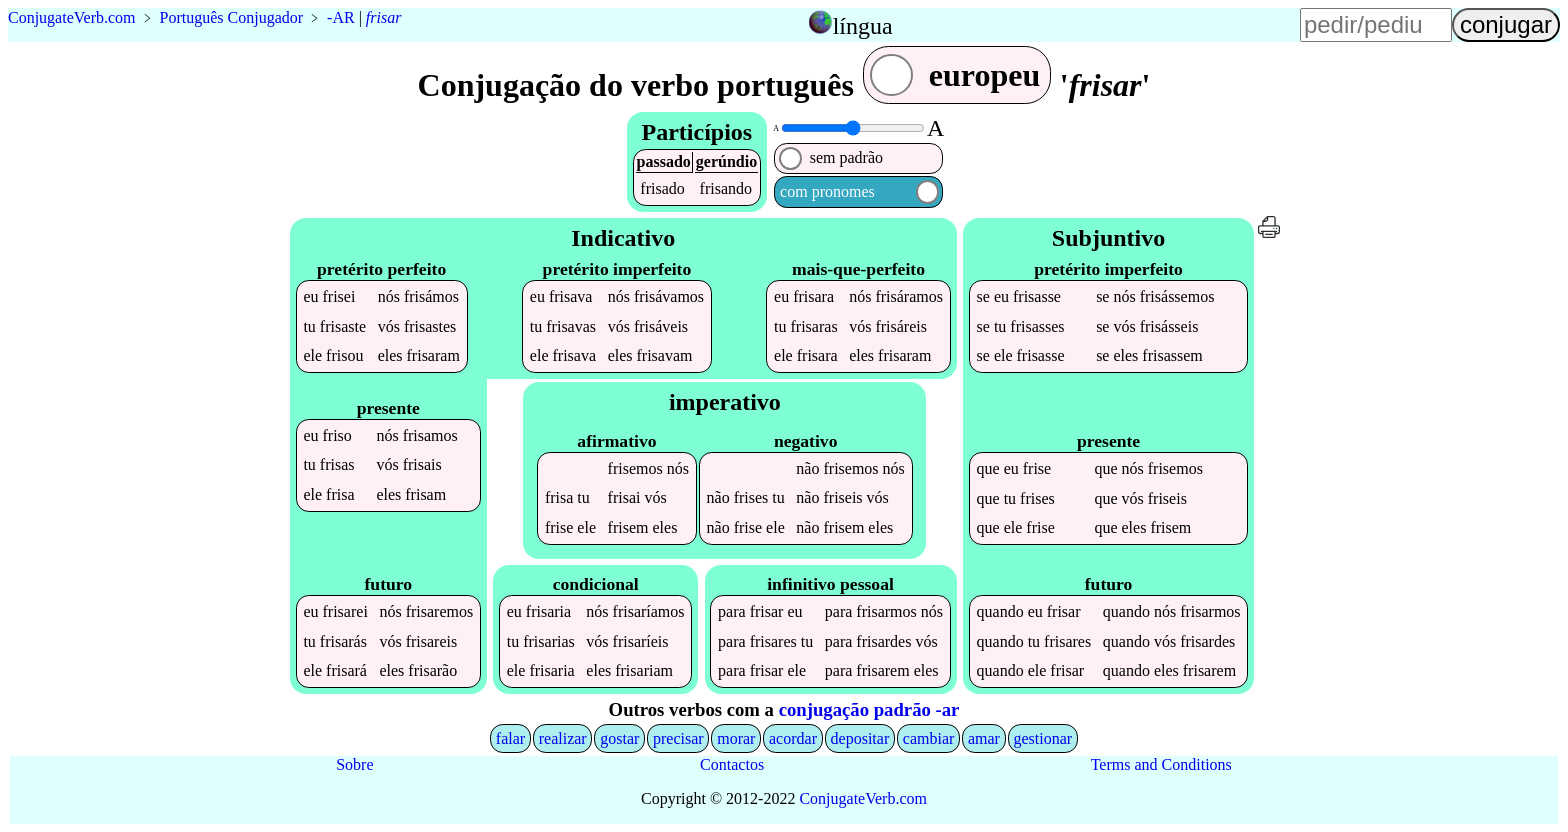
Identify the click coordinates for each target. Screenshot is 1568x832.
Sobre (354, 764)
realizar (563, 738)
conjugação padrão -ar (869, 709)
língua (863, 26)
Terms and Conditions (1161, 764)
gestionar (1043, 738)
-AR (341, 17)
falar (510, 738)
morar (736, 738)
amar (984, 738)
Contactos (732, 764)
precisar (678, 738)
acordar (793, 738)
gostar (619, 738)
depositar (860, 738)
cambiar (929, 738)
